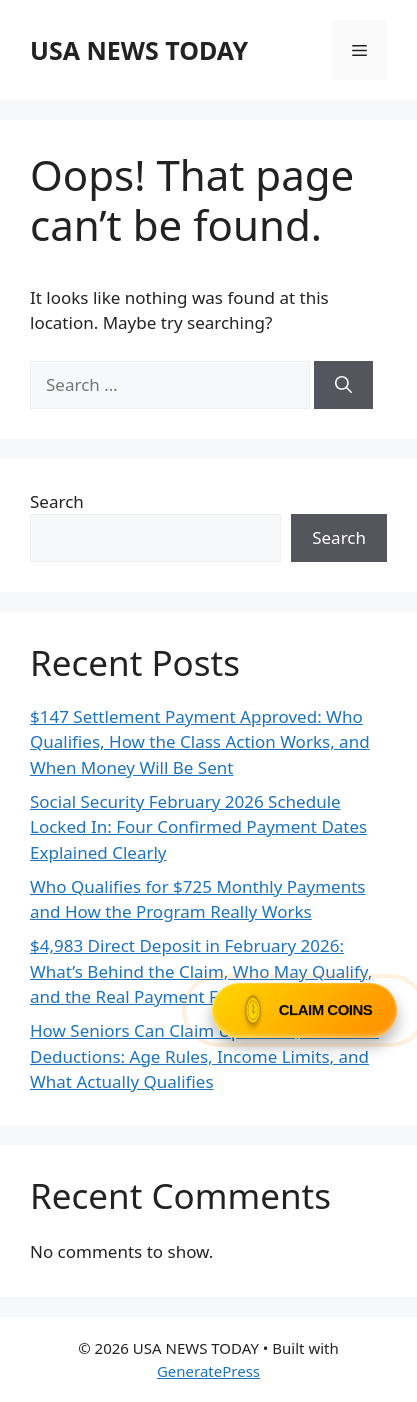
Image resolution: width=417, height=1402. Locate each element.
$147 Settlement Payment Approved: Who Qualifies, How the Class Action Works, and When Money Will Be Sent (200, 742)
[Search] (343, 385)
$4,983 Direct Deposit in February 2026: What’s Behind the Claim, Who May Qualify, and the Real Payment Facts (201, 971)
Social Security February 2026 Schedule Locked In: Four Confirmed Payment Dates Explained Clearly (198, 827)
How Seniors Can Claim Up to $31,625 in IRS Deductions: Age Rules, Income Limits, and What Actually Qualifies (204, 1056)
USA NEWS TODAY (139, 50)
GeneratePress (208, 1371)
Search (57, 501)
